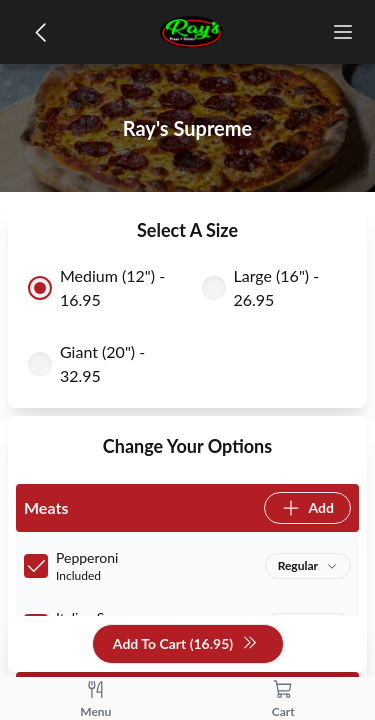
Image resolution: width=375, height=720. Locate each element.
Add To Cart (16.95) (185, 644)
